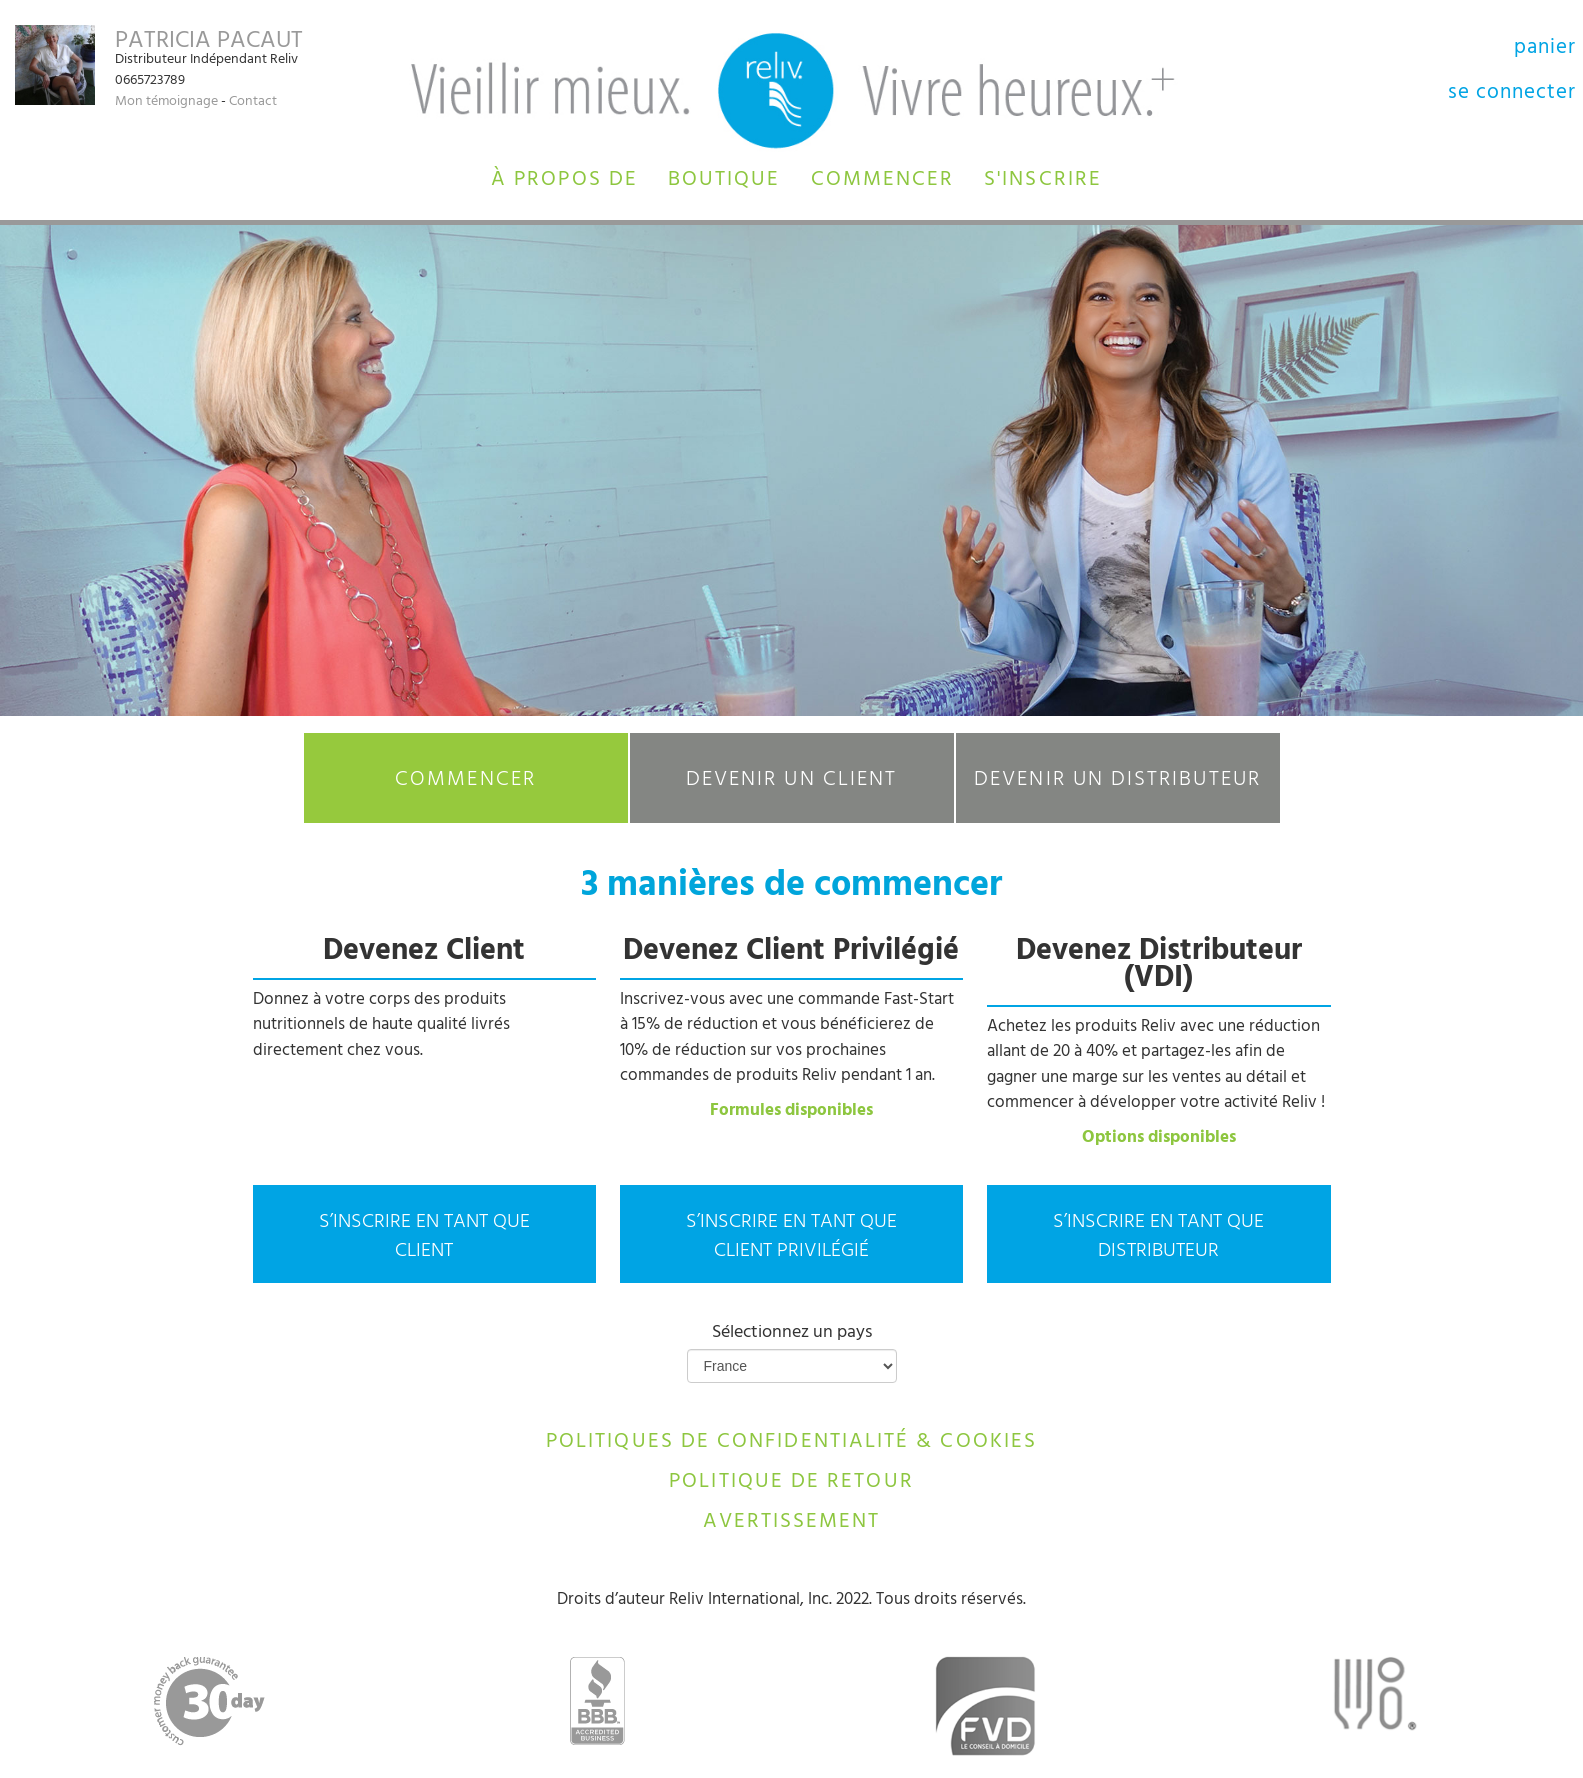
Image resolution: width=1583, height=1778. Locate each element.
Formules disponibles (791, 1112)
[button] (564, 177)
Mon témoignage (166, 102)
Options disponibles (1159, 1139)
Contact (253, 102)
